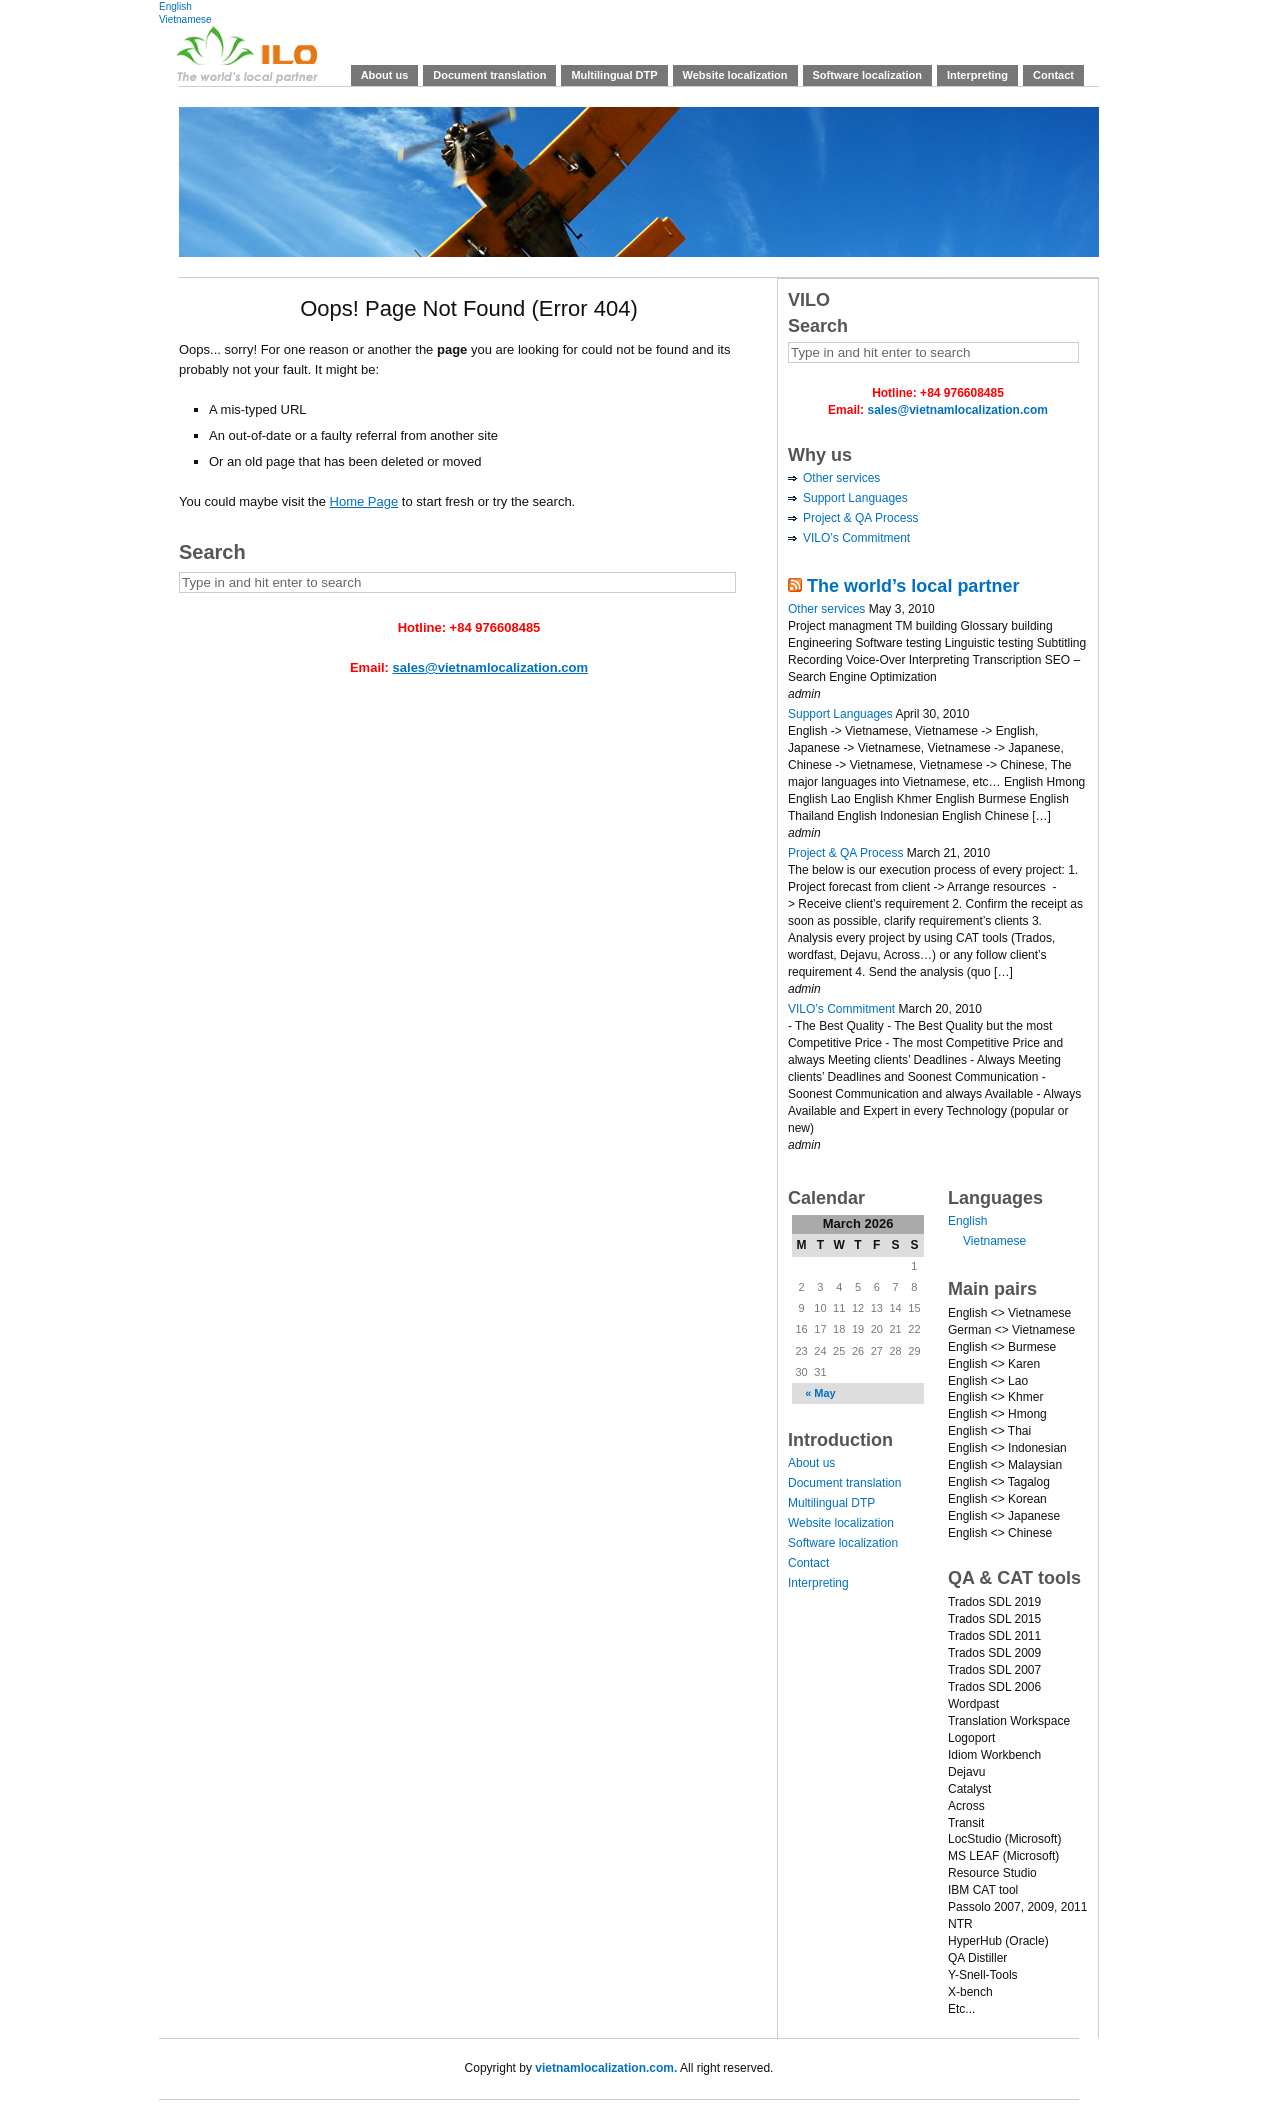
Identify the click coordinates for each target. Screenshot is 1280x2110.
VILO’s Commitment (856, 538)
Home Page (364, 501)
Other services (841, 478)
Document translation (489, 75)
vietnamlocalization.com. (606, 2068)
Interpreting (977, 75)
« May (820, 1393)
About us (385, 75)
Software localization (867, 75)
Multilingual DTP (614, 75)
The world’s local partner (913, 586)
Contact (1053, 75)
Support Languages (855, 498)
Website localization (735, 75)
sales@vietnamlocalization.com (490, 667)
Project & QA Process (860, 518)
